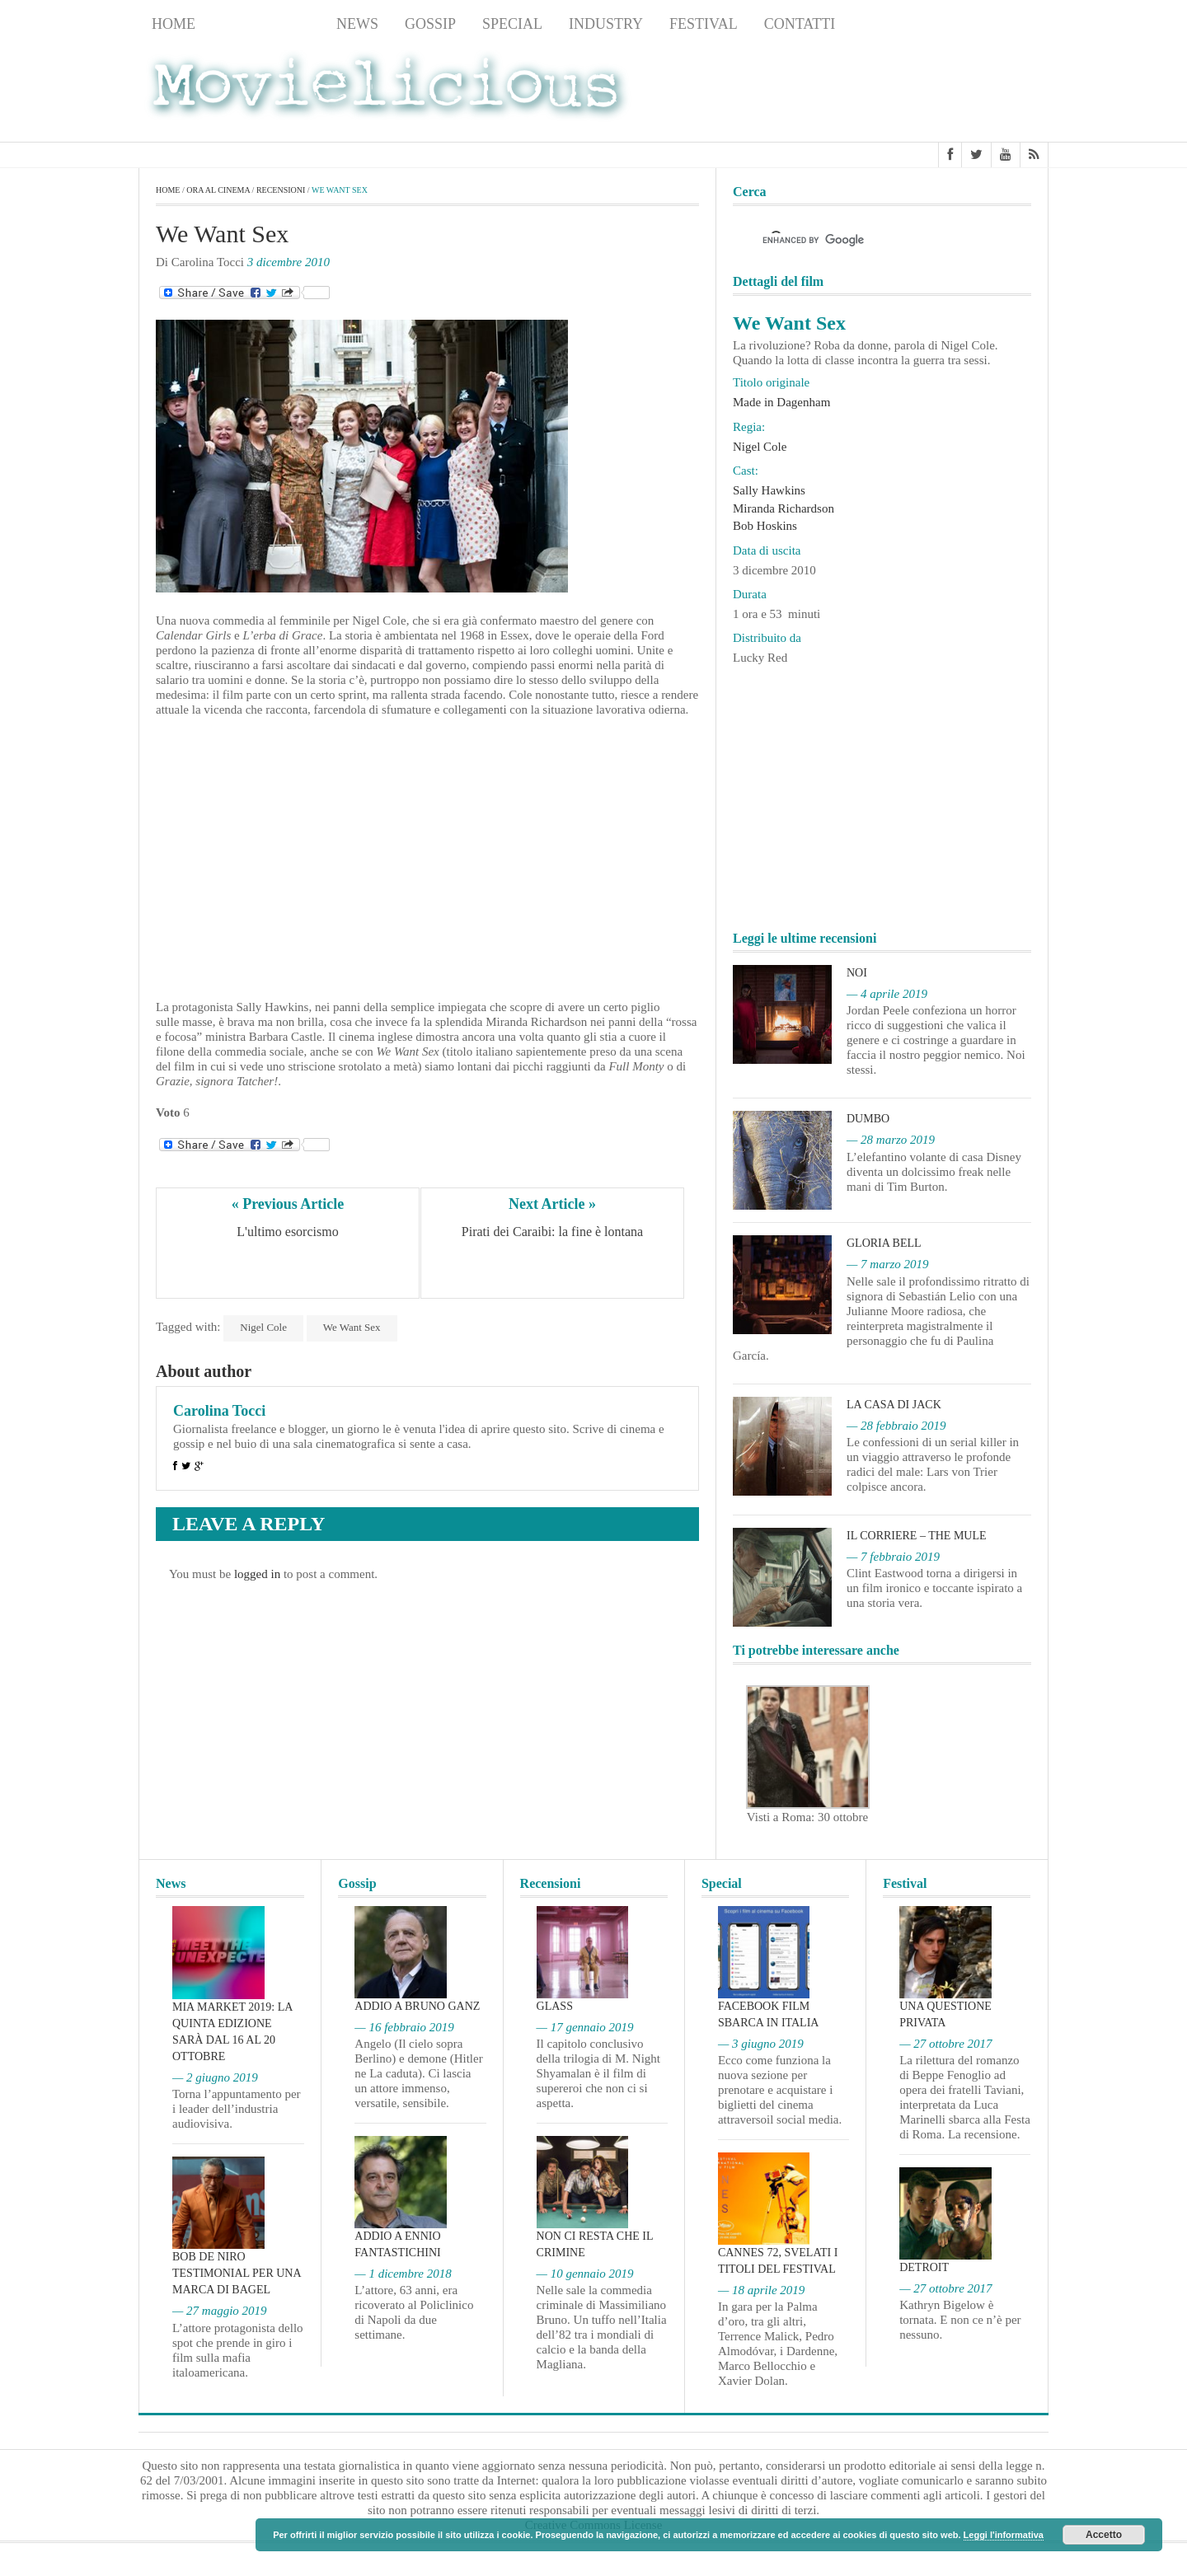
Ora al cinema (218, 189)
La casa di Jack (894, 1404)
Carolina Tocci (219, 1410)
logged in (257, 1574)
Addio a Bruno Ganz (417, 2006)
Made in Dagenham (781, 402)
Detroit (924, 2267)
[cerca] (867, 239)
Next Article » (552, 1204)
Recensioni (266, 24)
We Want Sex (352, 1327)
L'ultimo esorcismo (287, 1232)
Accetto (1104, 2535)
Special (512, 24)
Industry (606, 24)
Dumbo (868, 1118)
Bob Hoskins (765, 525)
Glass (555, 2006)
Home (173, 24)
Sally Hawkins (769, 490)
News (357, 24)
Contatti (800, 24)
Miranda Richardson (783, 508)
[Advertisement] (917, 91)
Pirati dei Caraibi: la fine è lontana (552, 1232)
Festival (703, 24)
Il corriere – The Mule (917, 1535)
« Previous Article (288, 1204)
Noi (857, 973)
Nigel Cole (263, 1327)
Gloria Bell (884, 1243)
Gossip (430, 24)
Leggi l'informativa (1004, 2535)
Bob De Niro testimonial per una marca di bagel (236, 2273)
